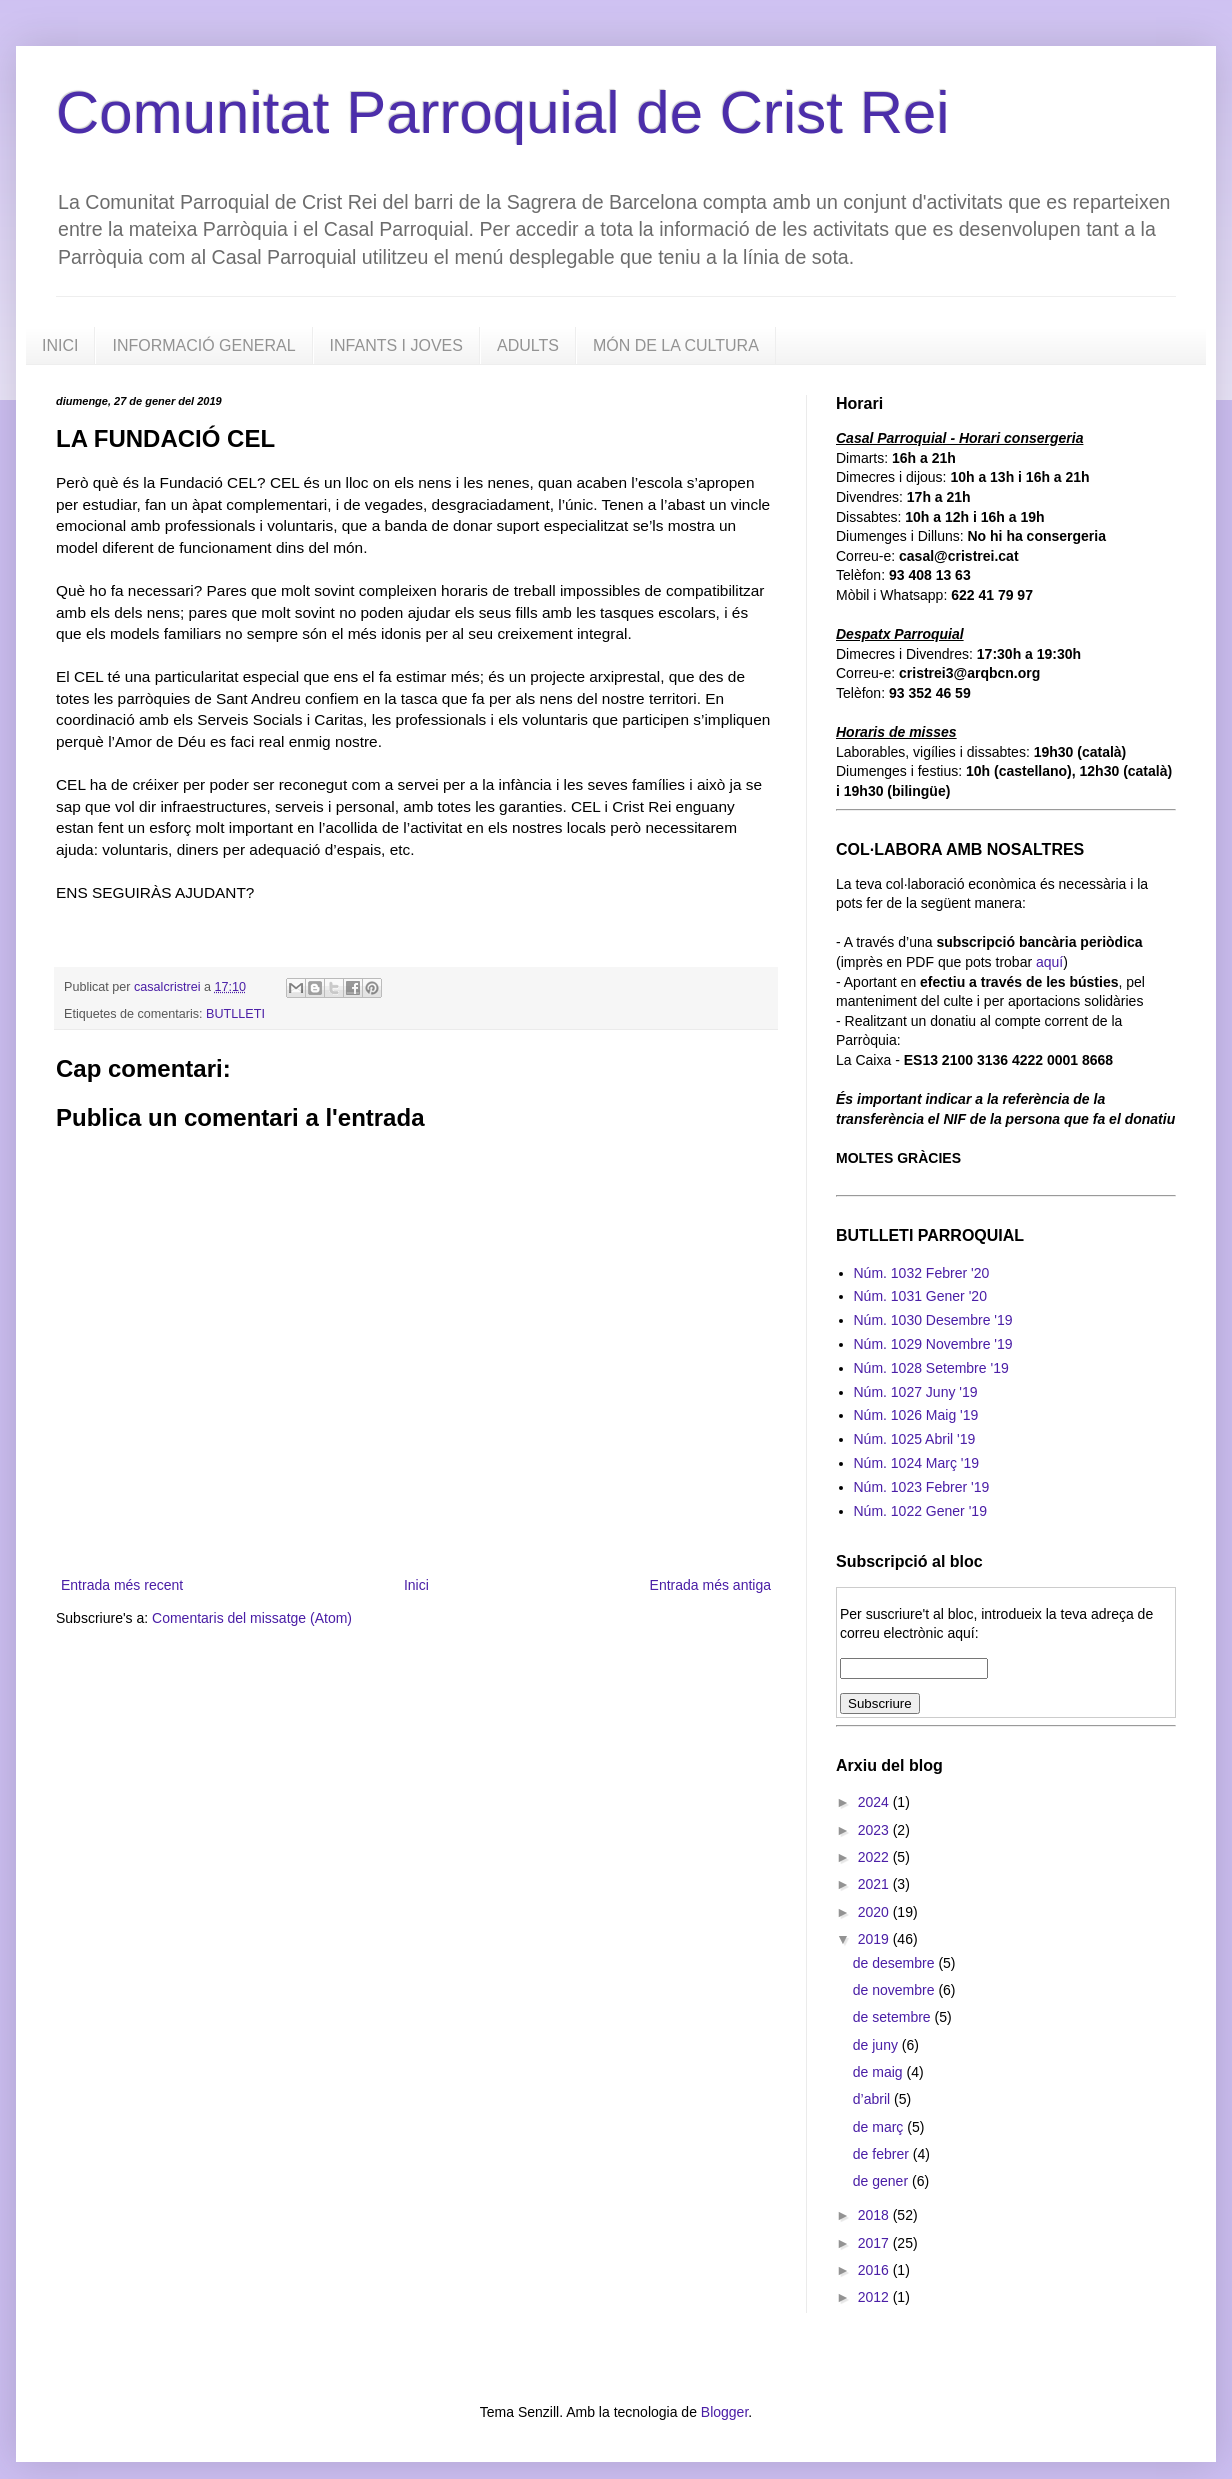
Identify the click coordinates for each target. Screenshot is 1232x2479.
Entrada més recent (122, 1585)
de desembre (896, 1963)
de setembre (894, 2017)
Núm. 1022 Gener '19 (920, 1511)
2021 (875, 1884)
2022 (875, 1857)
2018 (875, 2215)
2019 (875, 1939)
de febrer (883, 2154)
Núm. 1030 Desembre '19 (933, 1320)
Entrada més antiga (710, 1585)
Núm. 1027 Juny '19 (916, 1392)
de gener (882, 2181)
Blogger (724, 2412)
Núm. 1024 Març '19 (917, 1463)
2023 (875, 1830)
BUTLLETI (235, 1014)
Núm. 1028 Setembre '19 (931, 1368)
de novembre (896, 1990)
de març (880, 2127)
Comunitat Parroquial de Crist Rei (503, 112)
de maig (880, 2072)
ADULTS (528, 345)
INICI (60, 345)
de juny (877, 2045)
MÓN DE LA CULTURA (676, 345)
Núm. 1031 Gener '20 (920, 1296)
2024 (875, 1802)
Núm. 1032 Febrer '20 (922, 1273)
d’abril (873, 2099)
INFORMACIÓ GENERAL (203, 345)
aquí (1049, 962)
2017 (875, 2243)
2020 (875, 1912)
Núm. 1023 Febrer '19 (922, 1487)
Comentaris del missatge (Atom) (252, 1618)
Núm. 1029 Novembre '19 (933, 1344)
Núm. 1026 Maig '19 (916, 1415)
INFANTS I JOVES (396, 345)
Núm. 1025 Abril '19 (915, 1439)
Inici (416, 1585)
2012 (875, 2297)
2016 (875, 2270)
